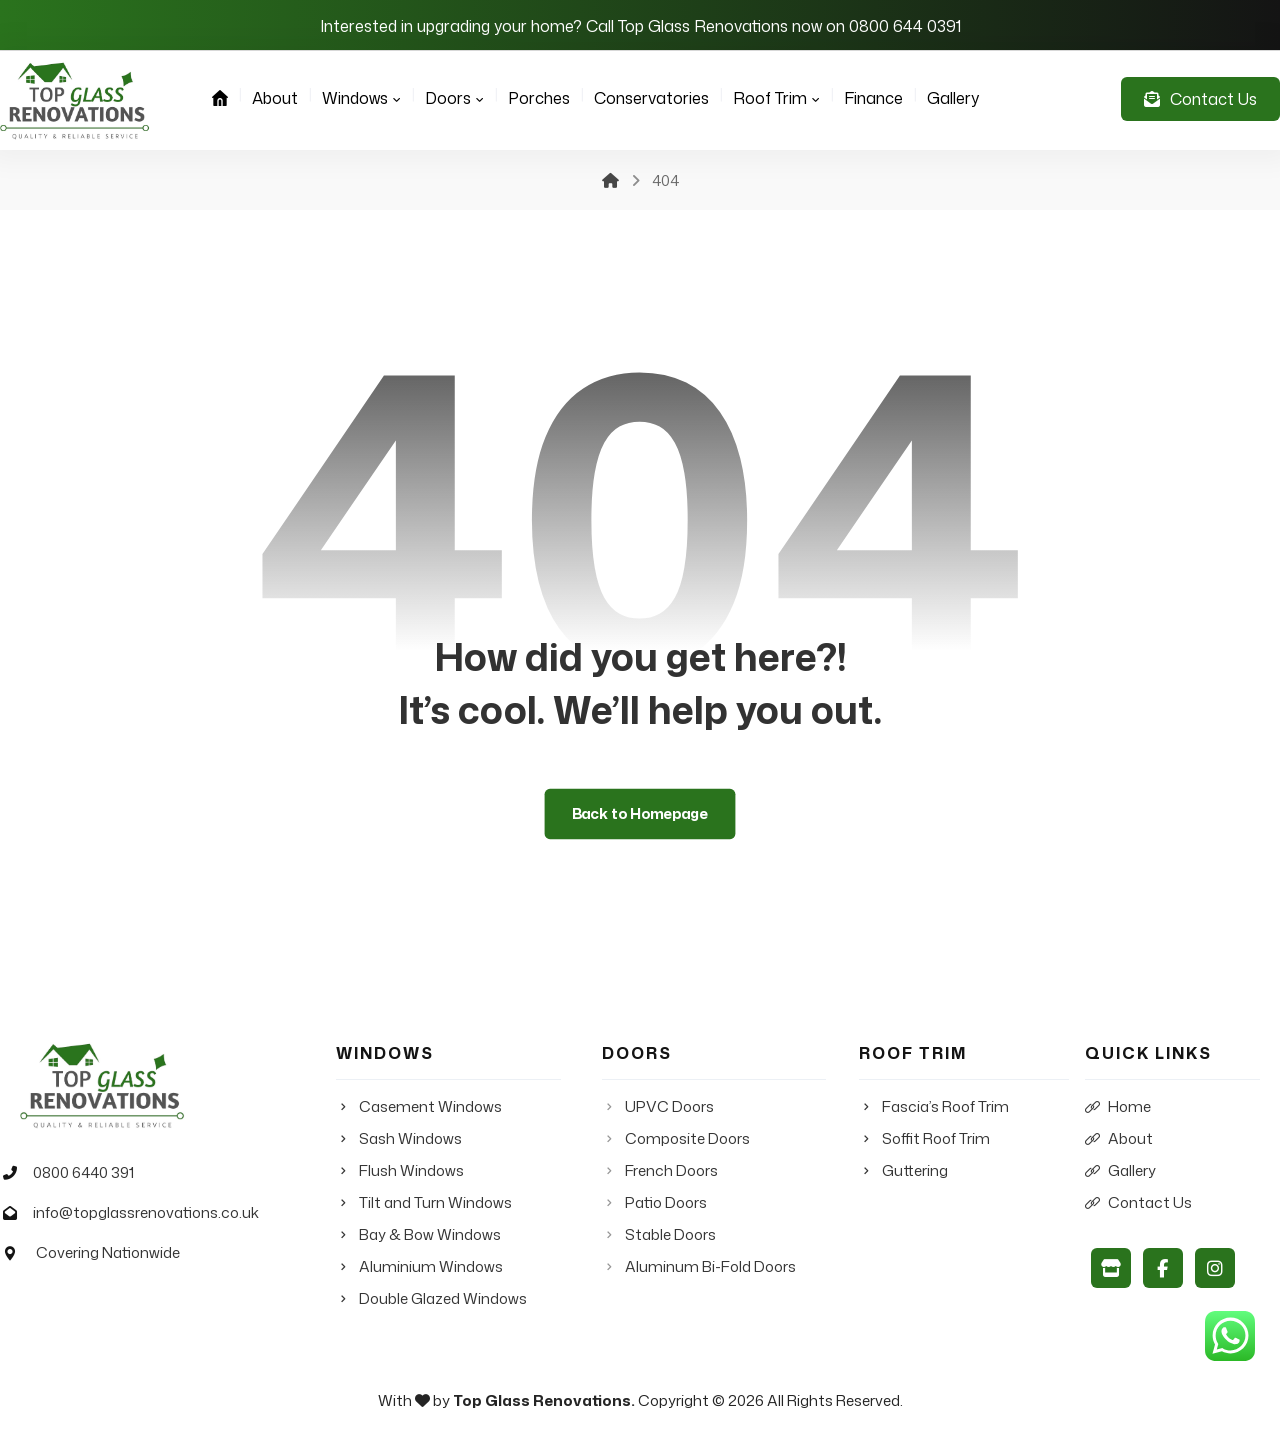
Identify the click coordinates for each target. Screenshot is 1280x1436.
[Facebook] (1163, 1268)
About (1119, 1138)
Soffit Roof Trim (924, 1138)
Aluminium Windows (419, 1266)
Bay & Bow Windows (418, 1234)
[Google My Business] (1111, 1268)
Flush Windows (400, 1170)
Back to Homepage (640, 814)
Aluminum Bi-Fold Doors (699, 1266)
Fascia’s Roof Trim (934, 1106)
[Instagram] (1215, 1268)
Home (1118, 1106)
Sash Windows (399, 1138)
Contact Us (1138, 1202)
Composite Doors (676, 1138)
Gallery (1120, 1170)
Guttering (903, 1170)
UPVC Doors (658, 1106)
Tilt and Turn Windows (424, 1202)
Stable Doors (659, 1234)
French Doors (660, 1170)
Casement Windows (419, 1106)
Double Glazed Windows (431, 1298)
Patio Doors (654, 1202)
